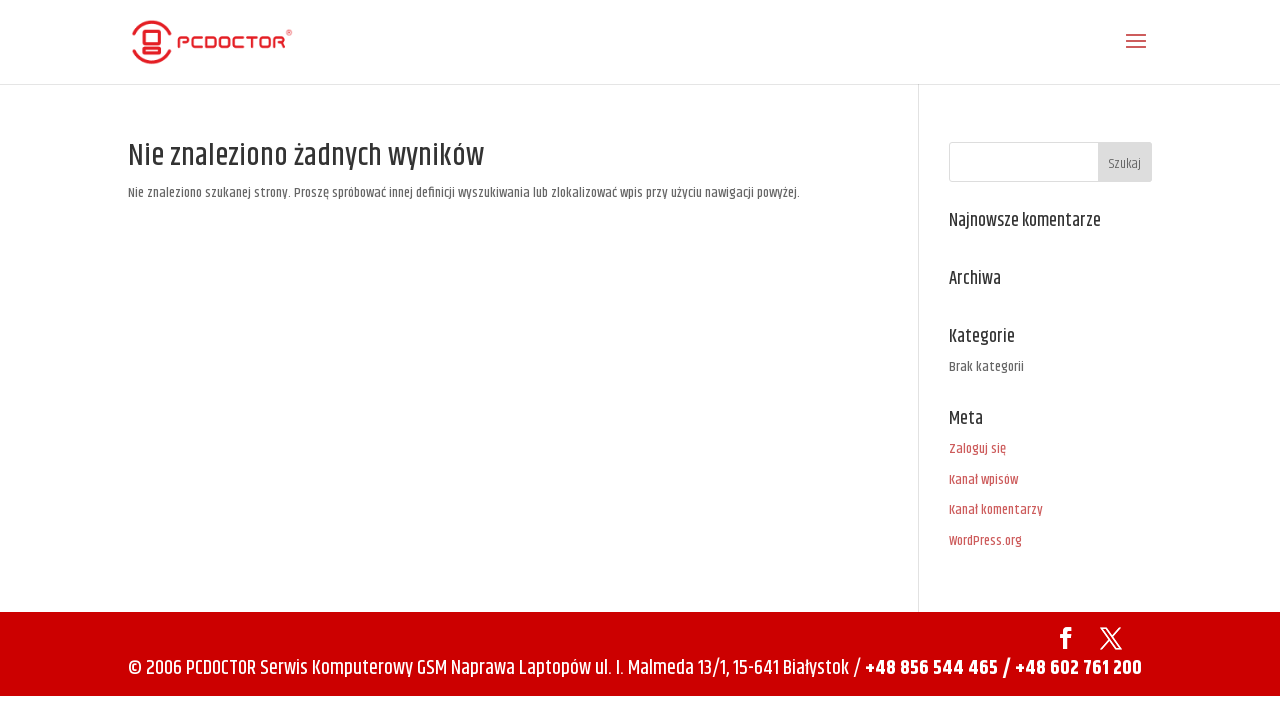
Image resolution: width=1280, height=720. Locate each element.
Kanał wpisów (983, 480)
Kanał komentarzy (996, 510)
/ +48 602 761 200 (1072, 668)
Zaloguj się (977, 449)
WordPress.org (985, 541)
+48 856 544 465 (931, 668)
